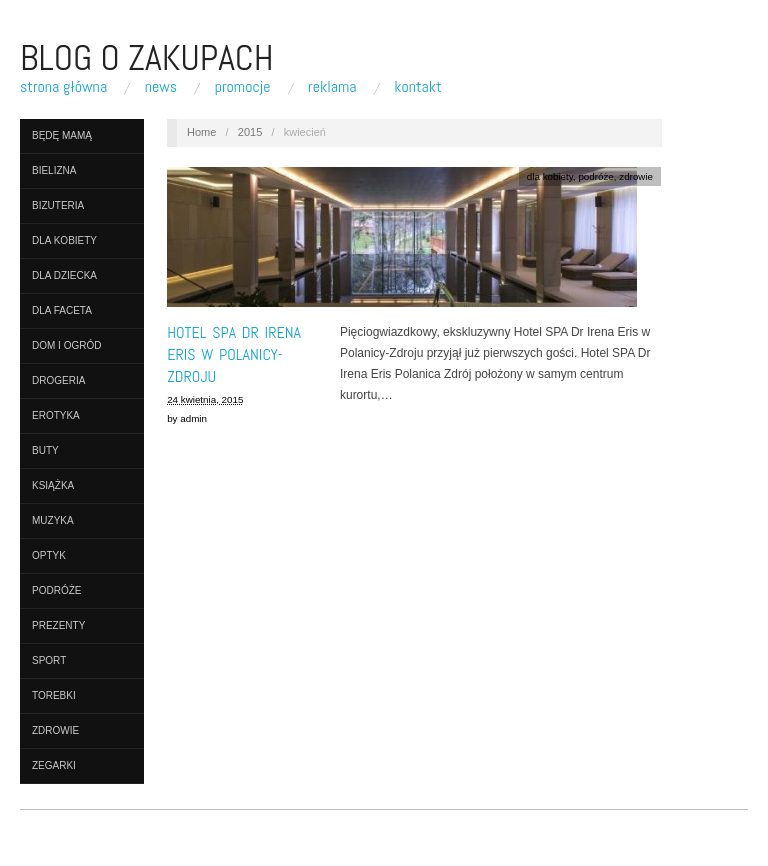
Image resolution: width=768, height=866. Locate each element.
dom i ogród (66, 345)
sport (49, 660)
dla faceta (62, 310)
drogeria (58, 380)
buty (45, 450)
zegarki (54, 765)
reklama (332, 87)
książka (53, 485)
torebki (54, 695)
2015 (250, 132)
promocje (243, 87)
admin (193, 418)
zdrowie (55, 730)
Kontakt (417, 87)
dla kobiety (64, 240)
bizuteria (58, 205)
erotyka (56, 415)
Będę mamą (62, 135)
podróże (56, 590)
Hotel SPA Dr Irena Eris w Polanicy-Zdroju (234, 355)
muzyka (53, 520)
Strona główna (63, 87)
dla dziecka (64, 275)
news (161, 87)
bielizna (54, 170)
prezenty (58, 625)
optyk (49, 555)
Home (201, 132)
